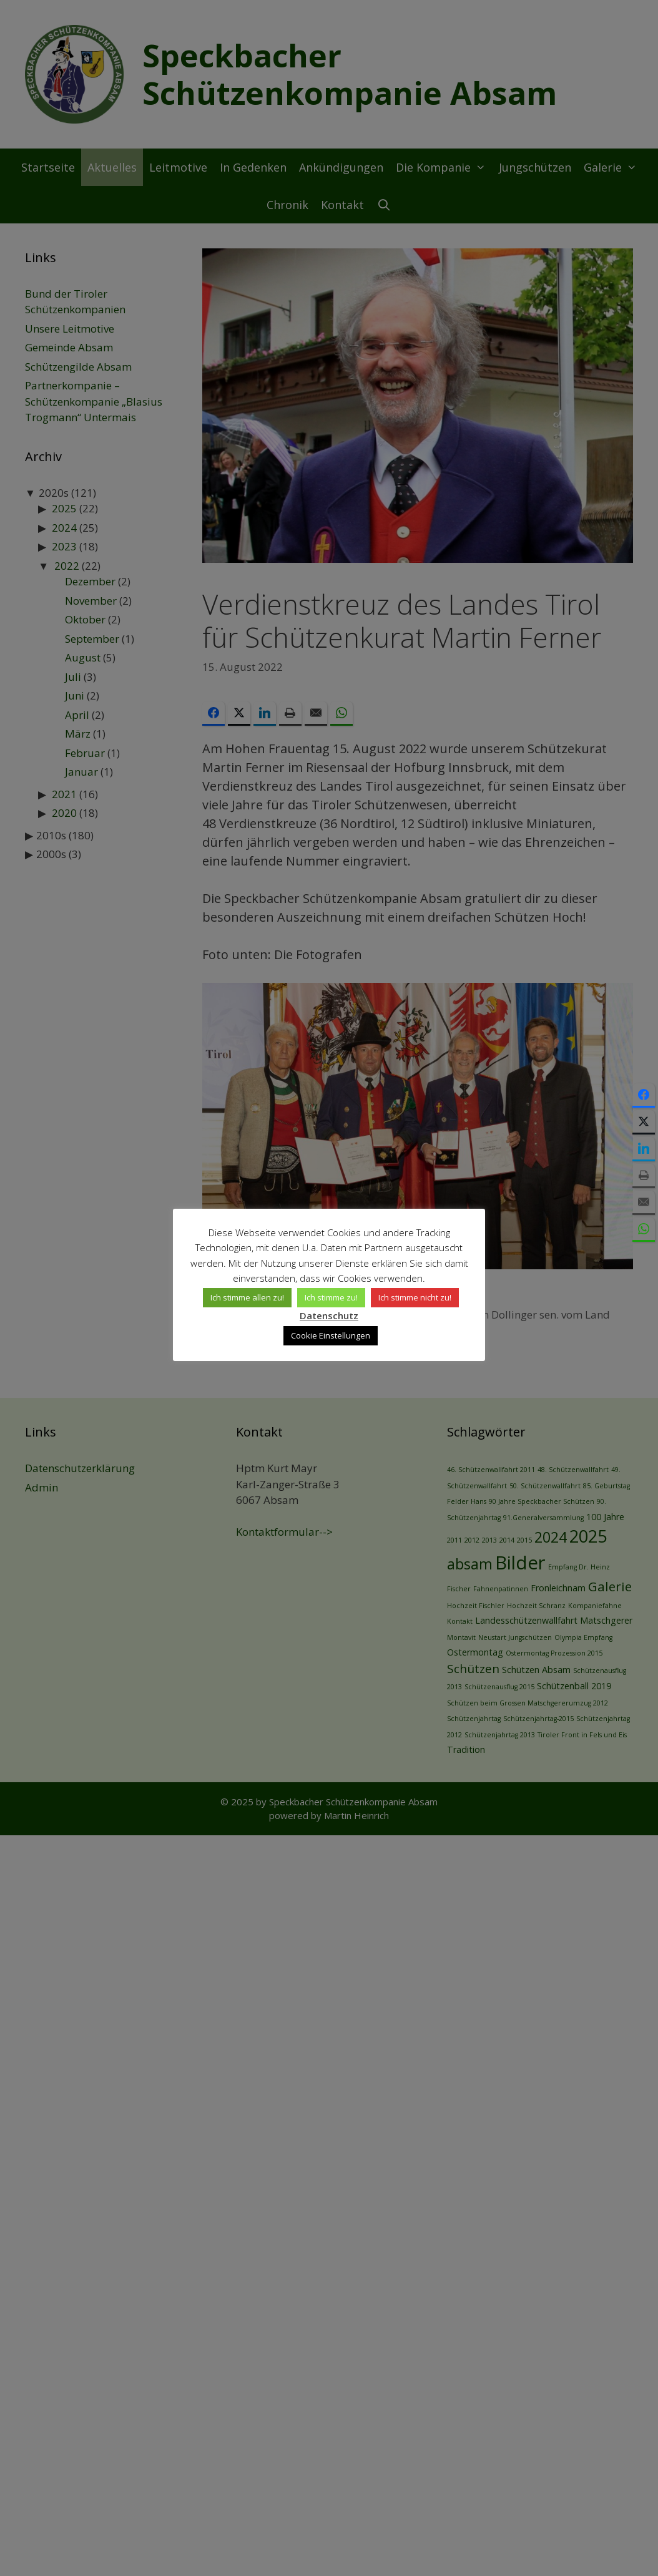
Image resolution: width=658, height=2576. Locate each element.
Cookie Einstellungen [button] (330, 1327)
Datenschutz (460, 1304)
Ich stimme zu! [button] (300, 1304)
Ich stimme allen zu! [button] (216, 1304)
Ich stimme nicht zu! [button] (384, 1304)
